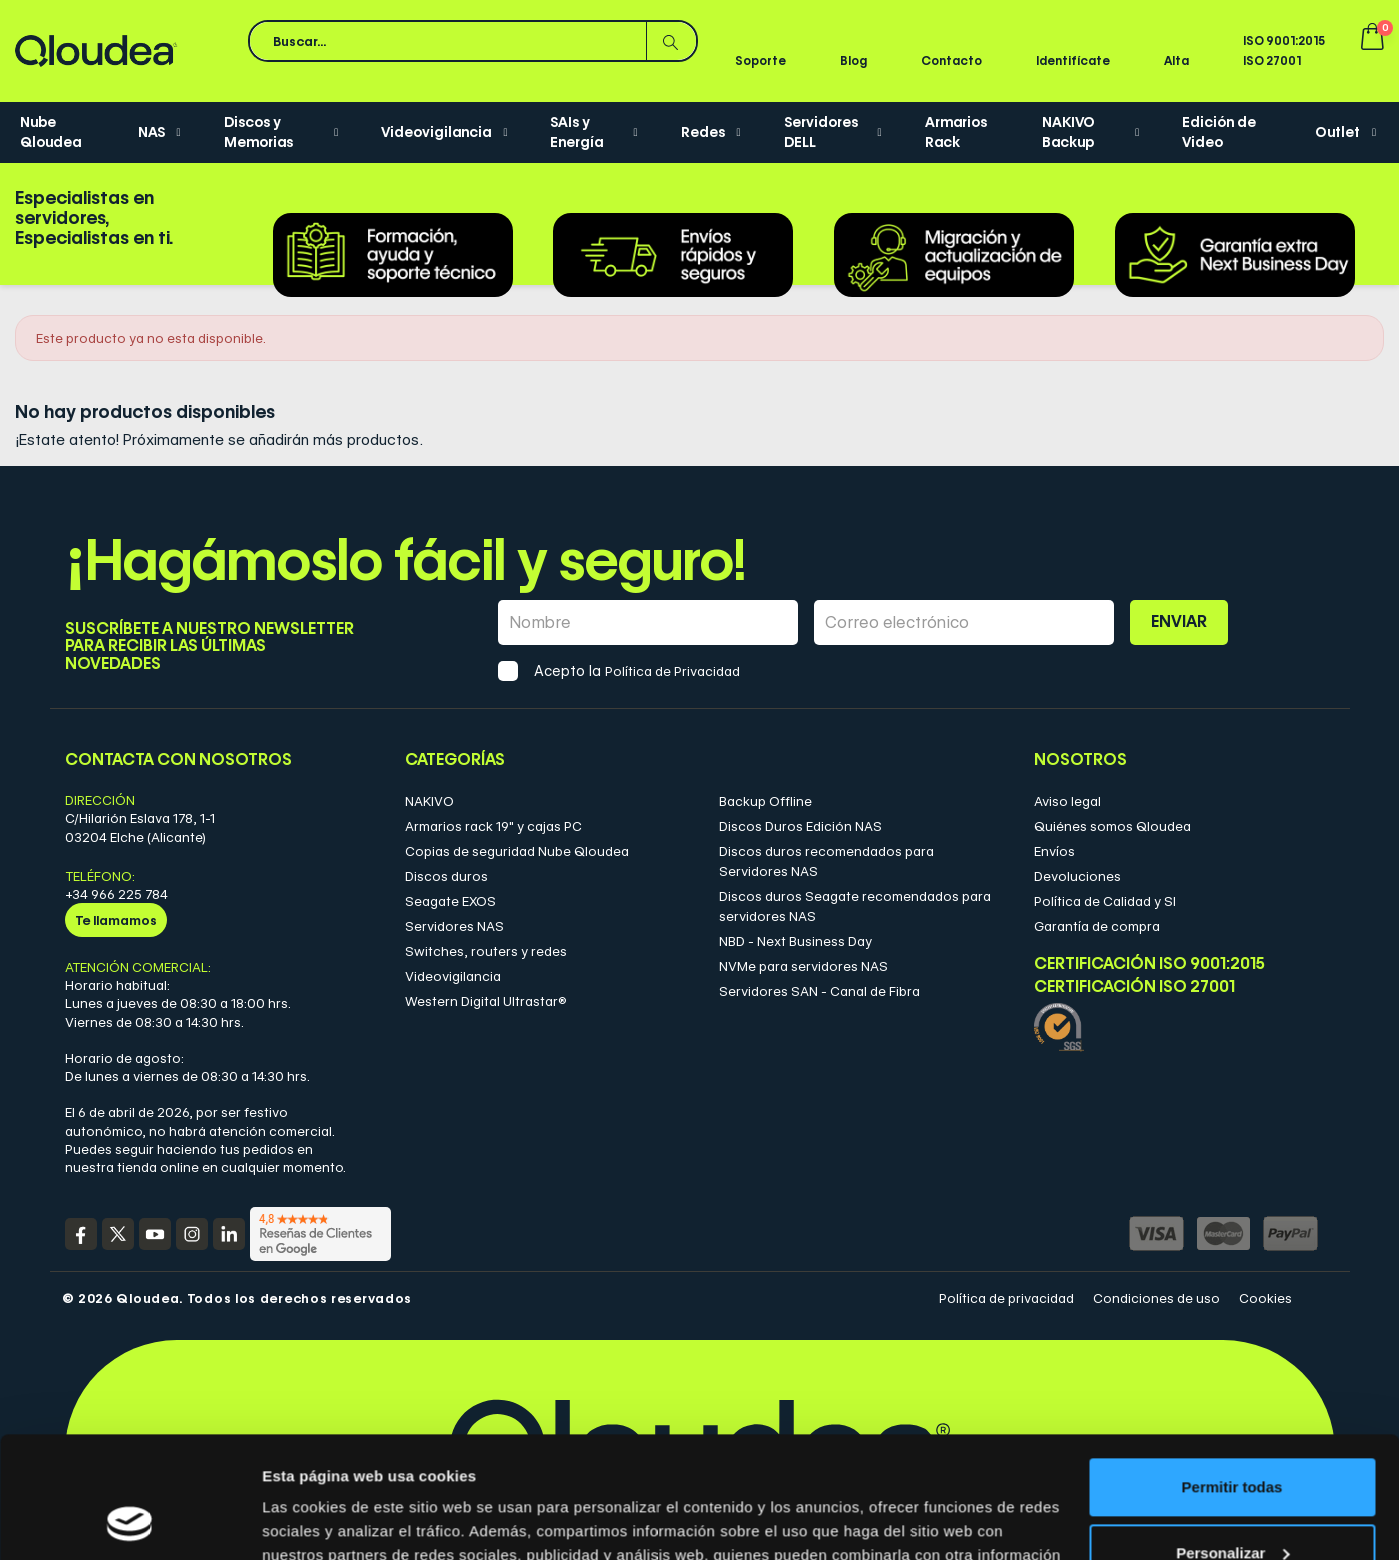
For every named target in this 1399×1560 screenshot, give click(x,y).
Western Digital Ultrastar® (486, 1001)
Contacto (951, 60)
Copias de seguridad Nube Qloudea (517, 851)
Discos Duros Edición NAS (800, 826)
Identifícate (1073, 60)
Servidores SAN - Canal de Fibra (819, 991)
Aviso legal (1067, 801)
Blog (853, 60)
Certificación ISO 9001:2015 (1149, 963)
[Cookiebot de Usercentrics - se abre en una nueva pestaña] (129, 1521)
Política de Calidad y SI (1105, 901)
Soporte (760, 60)
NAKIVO (429, 801)
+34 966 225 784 (116, 894)
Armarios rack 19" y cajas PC (493, 826)
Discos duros (446, 876)
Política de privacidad (1006, 1298)
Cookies (1265, 1298)
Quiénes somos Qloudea (1112, 826)
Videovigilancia (453, 976)
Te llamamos (116, 920)
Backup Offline (765, 801)
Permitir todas (1232, 1373)
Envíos (1054, 851)
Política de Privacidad (672, 671)
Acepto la (637, 671)
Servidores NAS (454, 926)
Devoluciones (1077, 876)
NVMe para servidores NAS (803, 966)
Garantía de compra (1097, 926)
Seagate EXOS (450, 901)
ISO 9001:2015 (1284, 40)
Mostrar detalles (320, 1520)
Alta (1176, 60)
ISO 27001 (1272, 60)
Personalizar (1232, 1438)
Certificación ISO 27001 (1134, 987)
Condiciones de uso (1156, 1298)
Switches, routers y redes (486, 951)
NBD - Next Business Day (795, 941)
